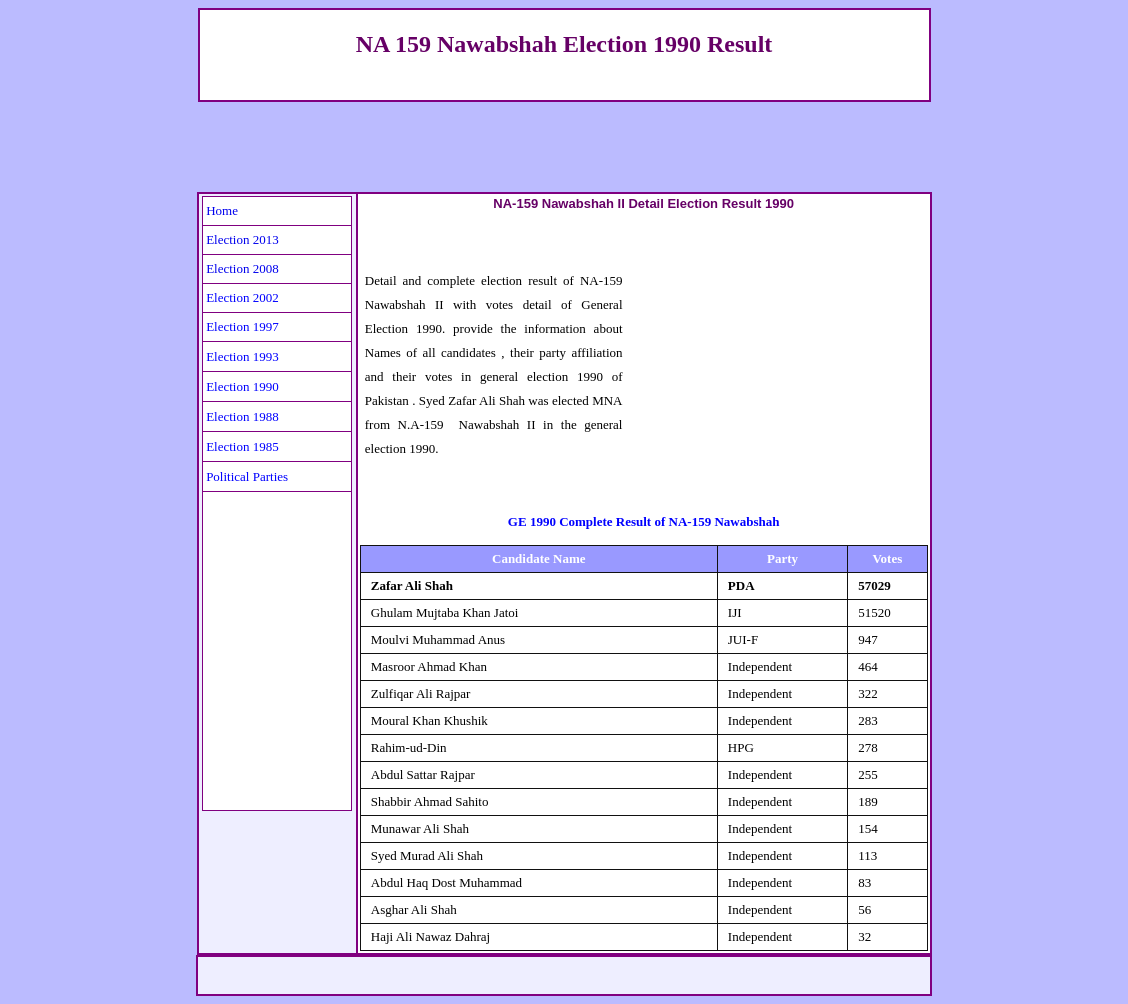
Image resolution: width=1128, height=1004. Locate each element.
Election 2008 (242, 268)
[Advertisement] (564, 147)
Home (222, 210)
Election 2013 (242, 239)
